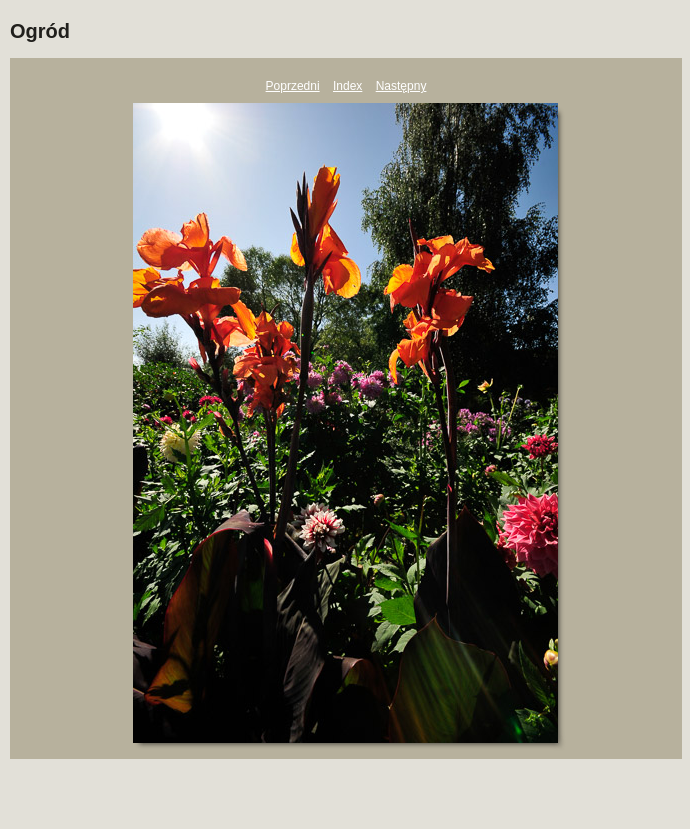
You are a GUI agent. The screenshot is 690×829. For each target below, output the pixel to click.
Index (347, 86)
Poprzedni (293, 86)
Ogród (40, 31)
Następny (401, 86)
